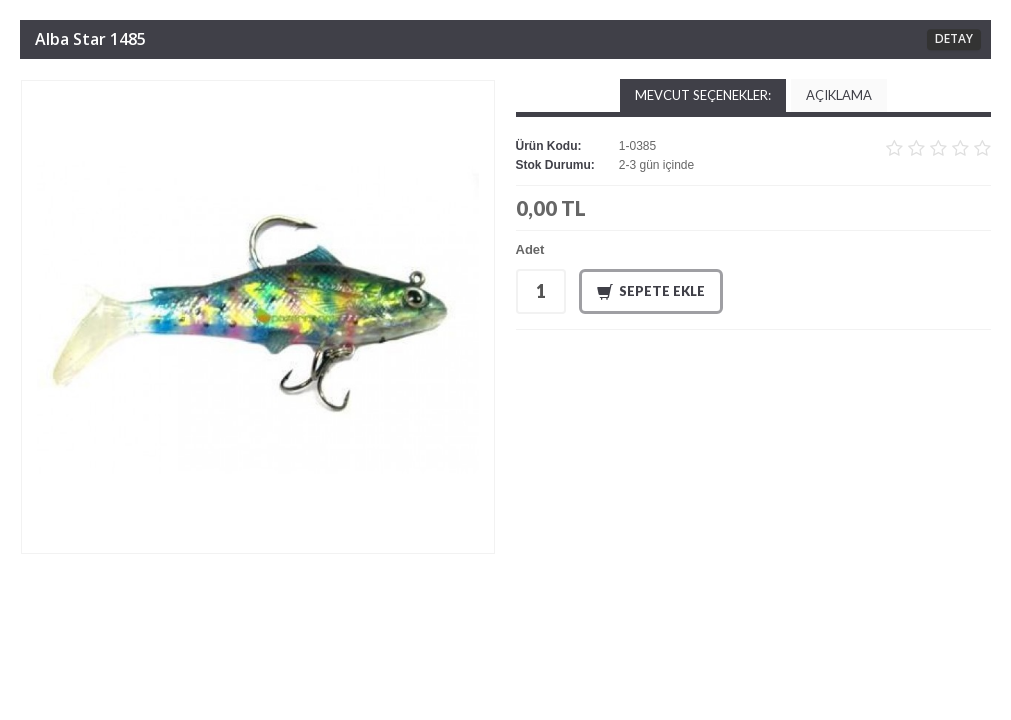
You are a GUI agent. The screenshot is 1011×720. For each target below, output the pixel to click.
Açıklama (839, 95)
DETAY (954, 38)
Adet (530, 249)
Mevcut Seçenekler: (703, 95)
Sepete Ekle (651, 292)
